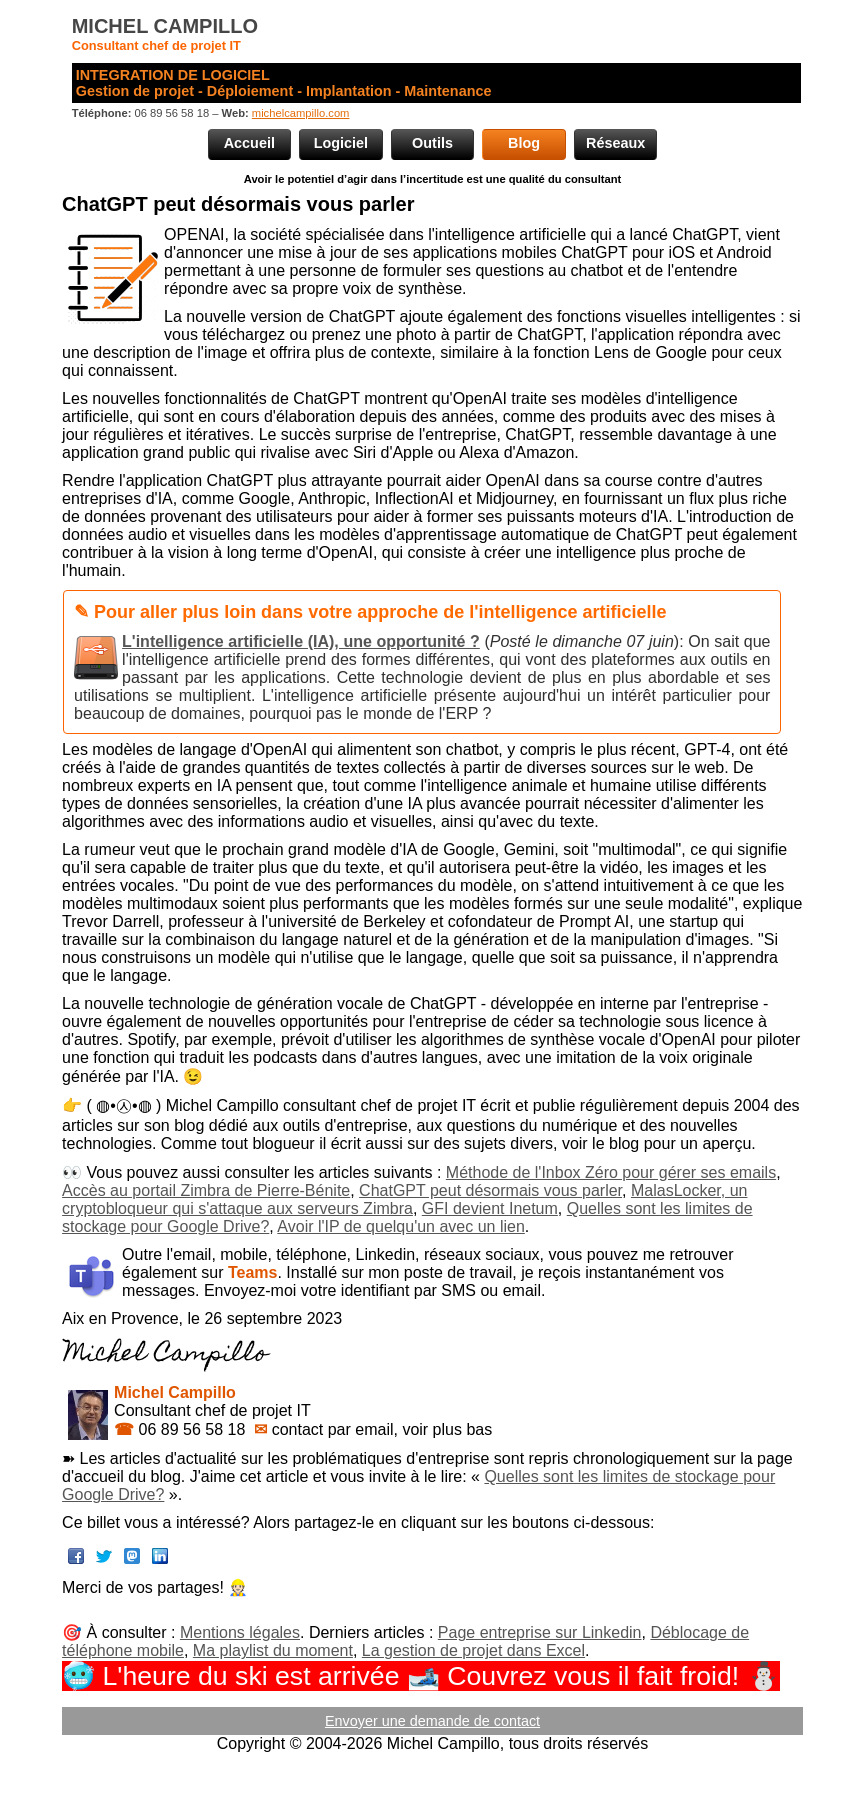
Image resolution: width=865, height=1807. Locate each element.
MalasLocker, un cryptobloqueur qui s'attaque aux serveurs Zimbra (404, 1199)
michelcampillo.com (301, 113)
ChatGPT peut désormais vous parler (490, 1190)
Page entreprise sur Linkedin (540, 1632)
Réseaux (615, 143)
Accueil (249, 143)
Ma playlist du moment (273, 1650)
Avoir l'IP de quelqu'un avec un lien (400, 1226)
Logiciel (341, 143)
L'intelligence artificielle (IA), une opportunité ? (301, 641)
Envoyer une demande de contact (432, 1721)
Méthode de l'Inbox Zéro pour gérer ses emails (611, 1172)
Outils (432, 143)
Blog (524, 143)
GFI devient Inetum (490, 1208)
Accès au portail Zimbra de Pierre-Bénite (206, 1190)
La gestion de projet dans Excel (473, 1650)
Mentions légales (240, 1632)
